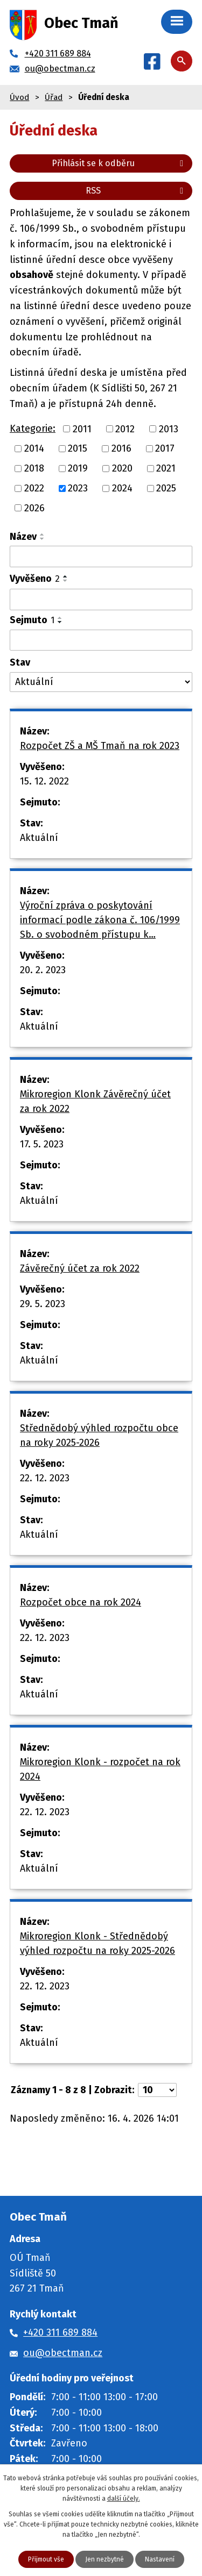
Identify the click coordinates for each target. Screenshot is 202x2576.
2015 (77, 448)
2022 (34, 488)
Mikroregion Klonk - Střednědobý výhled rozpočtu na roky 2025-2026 (97, 1943)
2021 (166, 468)
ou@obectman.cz (62, 2353)
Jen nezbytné (104, 2559)
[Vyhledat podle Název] (101, 556)
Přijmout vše (46, 2559)
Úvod (19, 97)
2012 (125, 428)
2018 (34, 468)
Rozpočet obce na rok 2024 (80, 1602)
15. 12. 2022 (44, 781)
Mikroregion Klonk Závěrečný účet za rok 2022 (95, 1101)
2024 (122, 488)
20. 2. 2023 (43, 970)
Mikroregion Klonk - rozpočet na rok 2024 (100, 1769)
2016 (121, 448)
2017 (165, 448)
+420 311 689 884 (60, 2332)
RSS (136, 190)
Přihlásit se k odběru (119, 163)
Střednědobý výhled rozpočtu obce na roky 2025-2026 (99, 1435)
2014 (34, 448)
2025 (166, 488)
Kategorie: (32, 428)
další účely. (123, 2498)
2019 (78, 468)
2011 (82, 428)
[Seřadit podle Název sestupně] (42, 539)
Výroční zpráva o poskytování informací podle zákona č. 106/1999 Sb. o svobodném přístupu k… (100, 920)
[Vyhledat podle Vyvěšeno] (101, 599)
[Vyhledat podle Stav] (101, 682)
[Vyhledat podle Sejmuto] (101, 640)
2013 (168, 428)
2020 (122, 468)
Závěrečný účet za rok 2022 (80, 1268)
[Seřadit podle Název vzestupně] (42, 534)
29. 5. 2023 (42, 1304)
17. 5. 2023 (42, 1144)
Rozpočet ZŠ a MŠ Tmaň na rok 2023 (99, 746)
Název (23, 537)
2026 (34, 507)
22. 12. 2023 (44, 1478)
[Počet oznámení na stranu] (157, 2090)
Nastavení (160, 2559)
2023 (78, 488)
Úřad (53, 97)
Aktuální (39, 838)
